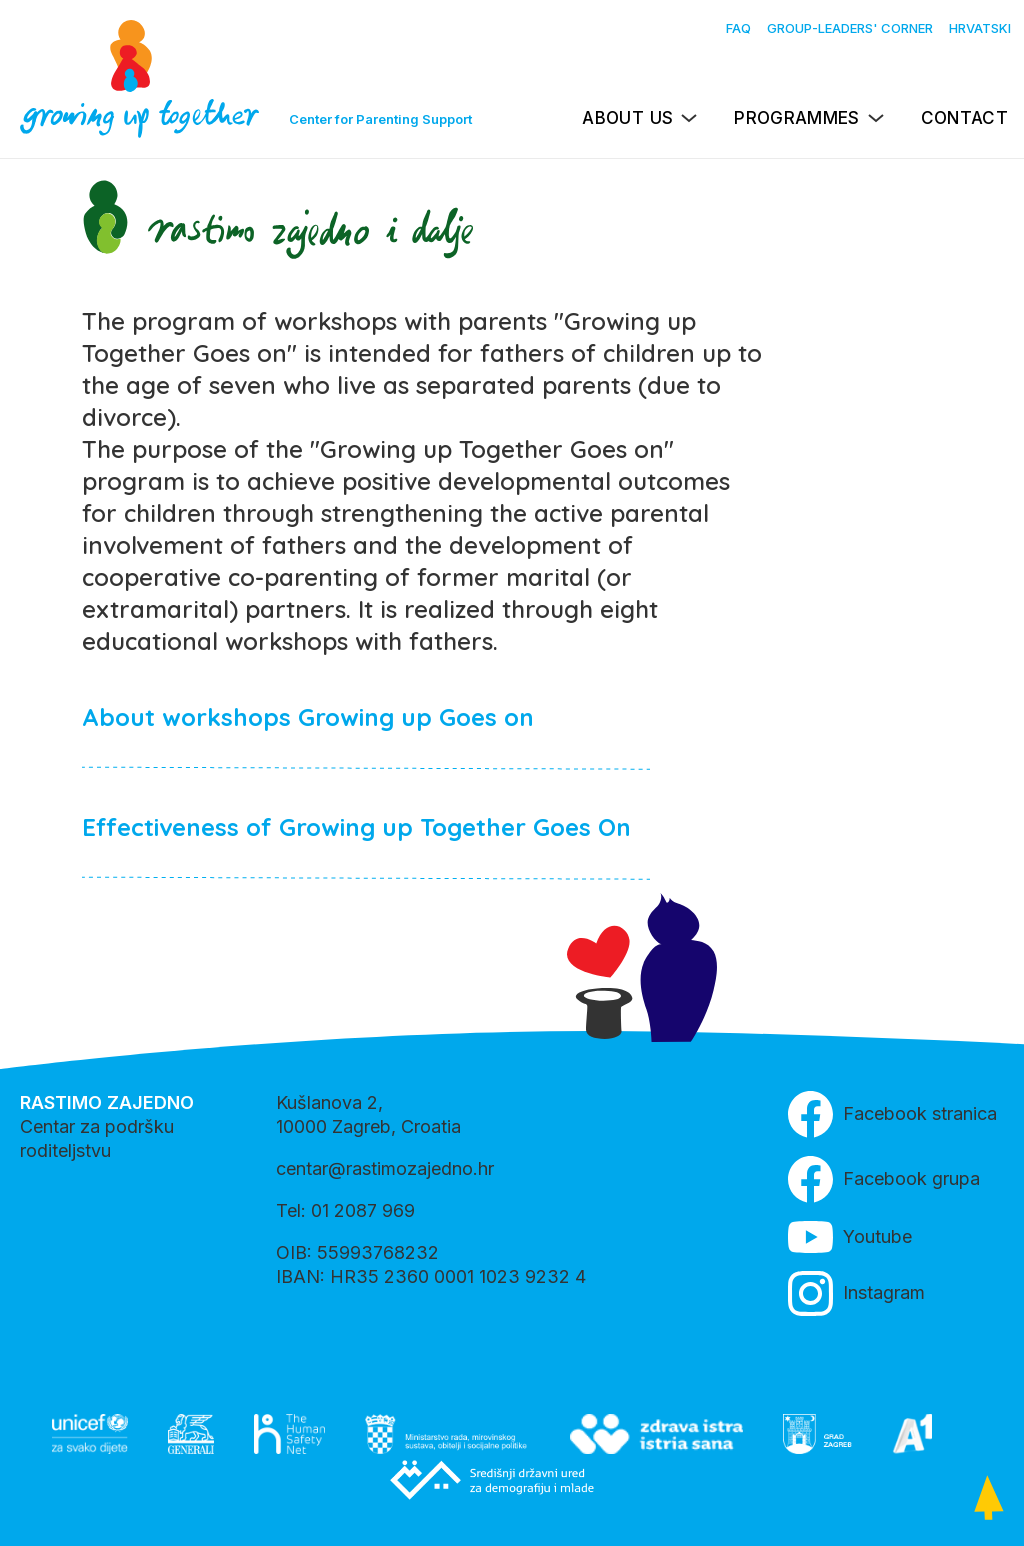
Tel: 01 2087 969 (345, 1210)
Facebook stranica (892, 1114)
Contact (964, 118)
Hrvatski (980, 28)
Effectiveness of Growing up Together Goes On (356, 827)
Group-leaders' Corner (850, 28)
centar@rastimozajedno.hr (385, 1168)
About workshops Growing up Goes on (308, 717)
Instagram (856, 1293)
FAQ (738, 28)
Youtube (850, 1237)
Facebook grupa (884, 1179)
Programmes (796, 118)
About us (627, 118)
